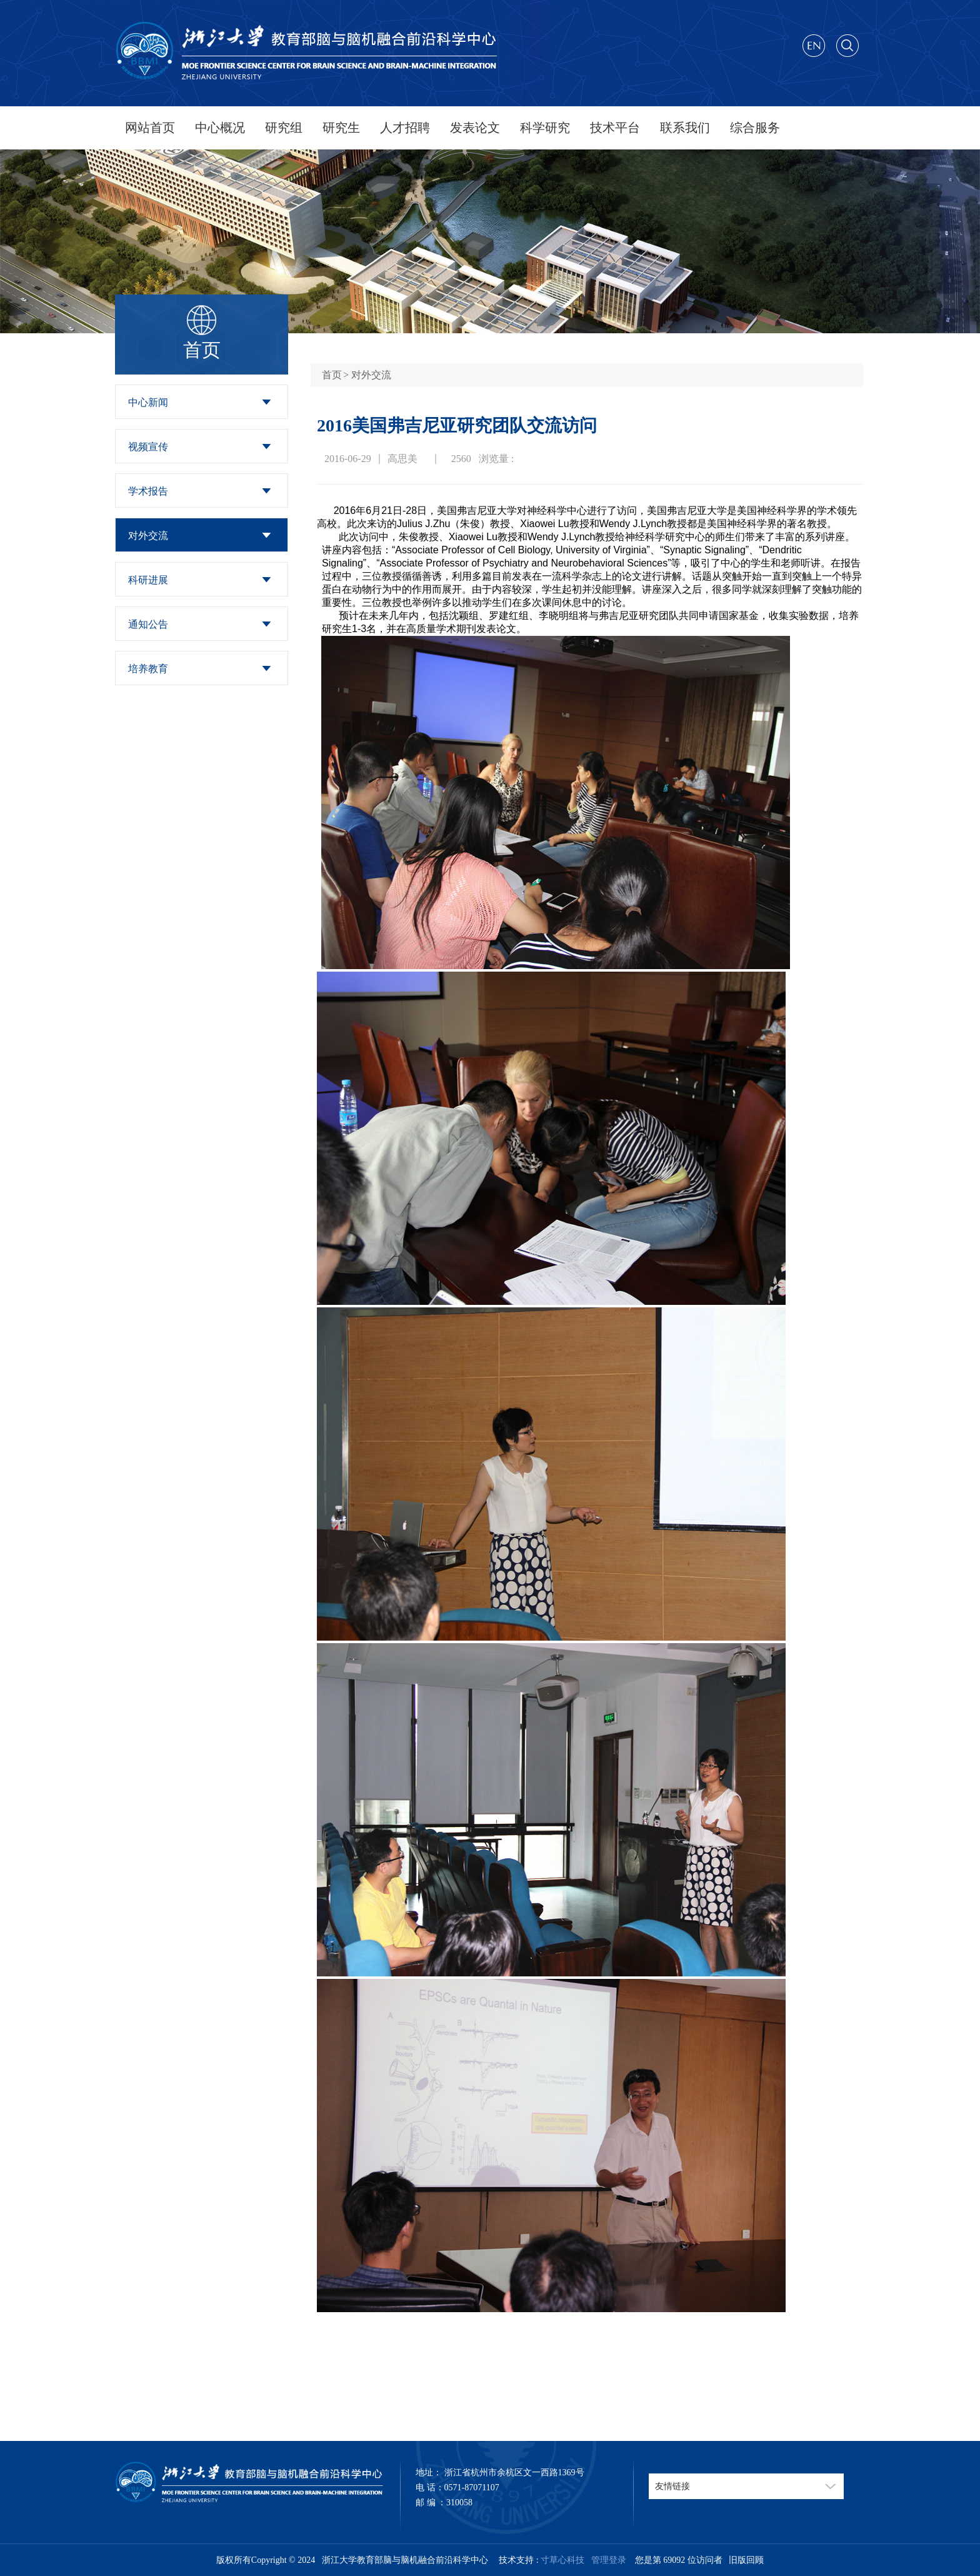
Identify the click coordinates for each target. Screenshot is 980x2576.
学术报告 (148, 491)
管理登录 (606, 2560)
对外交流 (148, 535)
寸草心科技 (562, 2560)
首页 (332, 375)
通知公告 (148, 624)
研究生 (341, 127)
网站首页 (150, 127)
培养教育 (148, 668)
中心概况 (220, 127)
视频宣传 (148, 446)
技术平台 (615, 127)
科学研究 (545, 127)
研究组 (283, 127)
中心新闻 (148, 402)
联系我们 (685, 127)
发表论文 (475, 127)
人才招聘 (405, 127)
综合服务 (755, 127)
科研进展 (148, 580)
